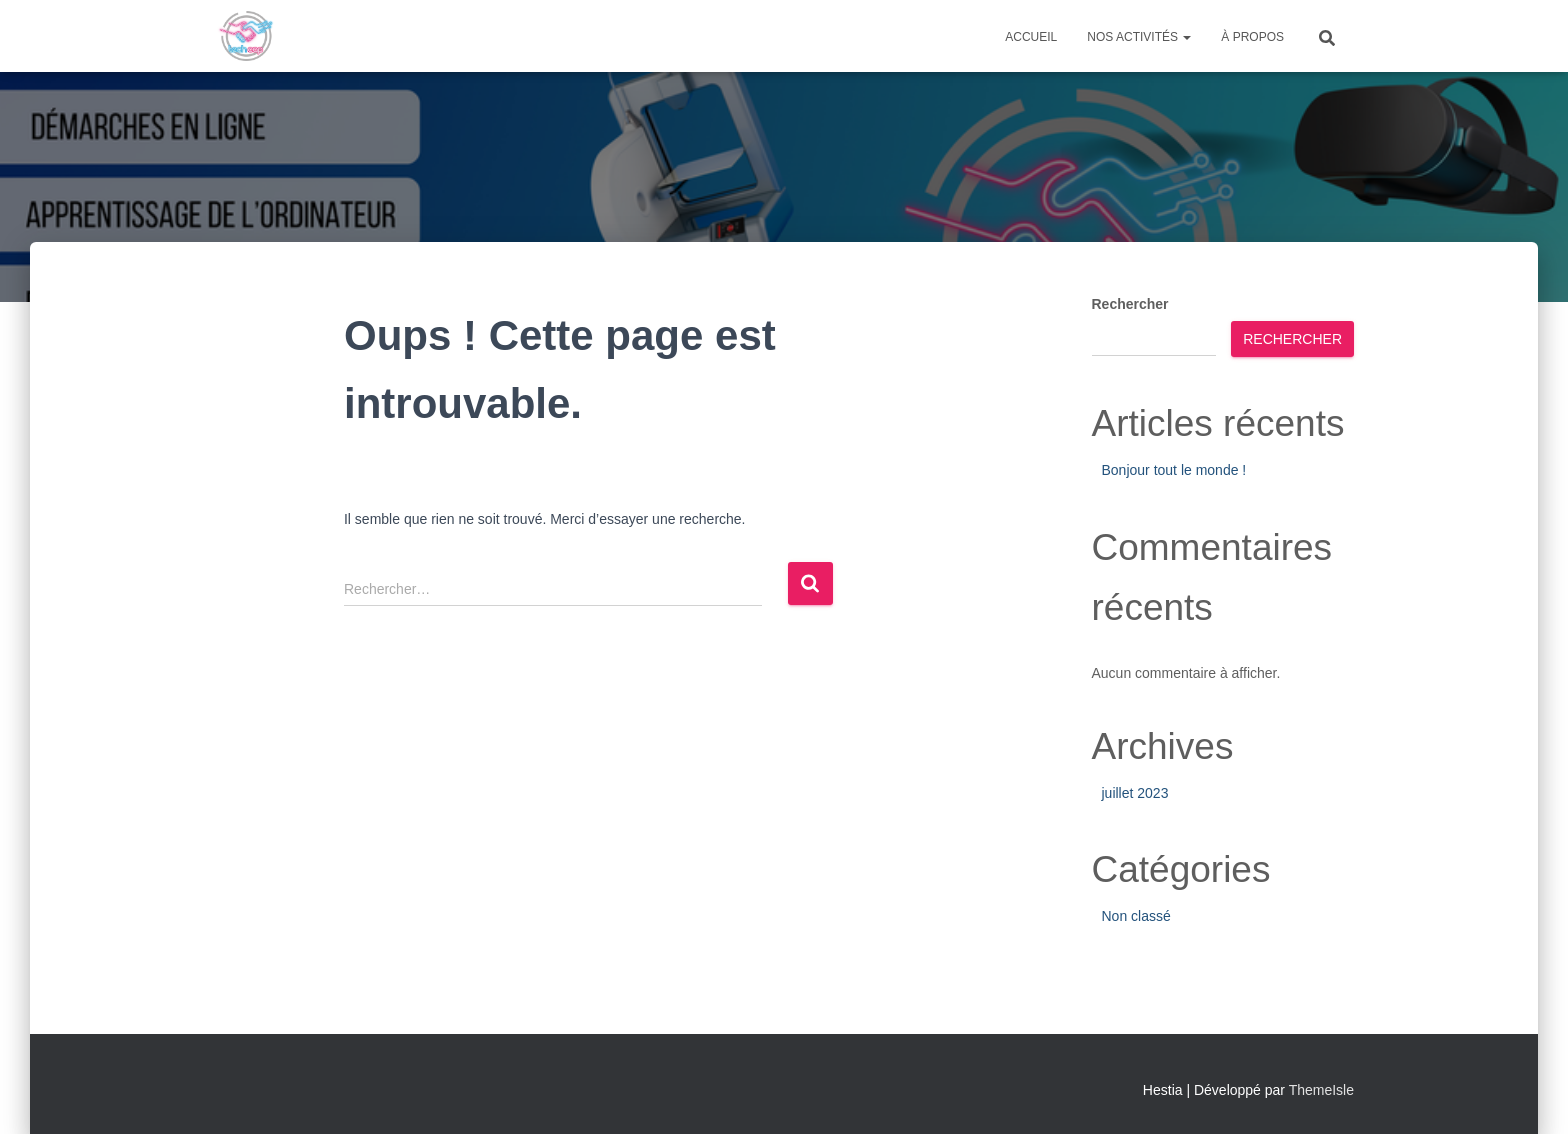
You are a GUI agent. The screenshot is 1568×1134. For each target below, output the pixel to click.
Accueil (1031, 37)
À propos (1252, 37)
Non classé (1136, 916)
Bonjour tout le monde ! (1174, 470)
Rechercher (1130, 304)
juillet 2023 (1135, 793)
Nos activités (1139, 37)
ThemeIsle (1321, 1090)
